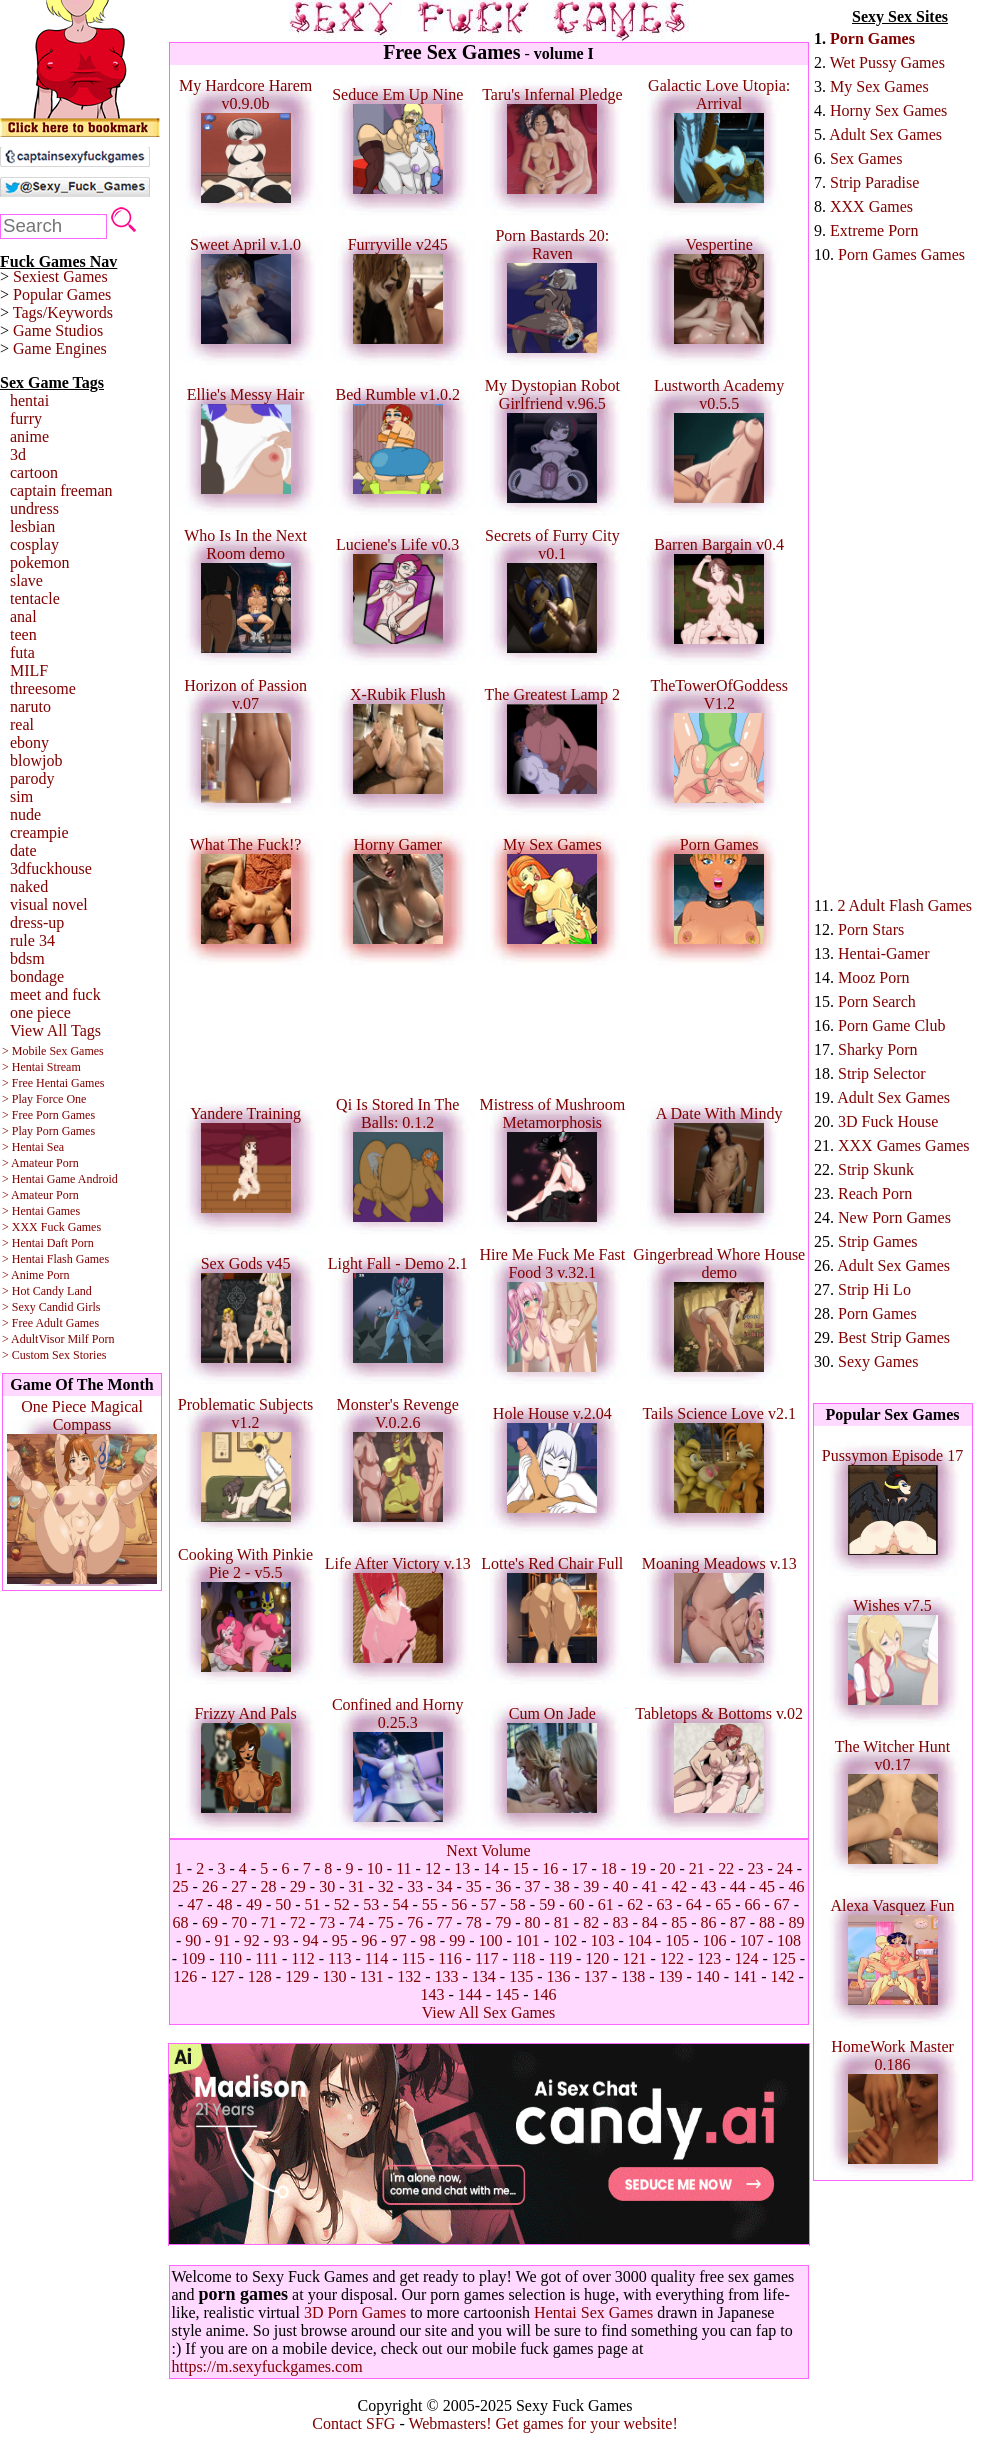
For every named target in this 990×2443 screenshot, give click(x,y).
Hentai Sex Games (593, 2312)
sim (21, 796)
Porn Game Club (892, 1025)
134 (484, 1976)
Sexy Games (878, 1361)
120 (597, 1958)
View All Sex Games (489, 2012)
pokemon (40, 562)
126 (185, 1976)
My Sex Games (879, 86)
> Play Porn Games (48, 1131)
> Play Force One (44, 1099)
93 (281, 1940)
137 (596, 1976)
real (22, 724)
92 (252, 1940)
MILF (29, 670)
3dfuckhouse (51, 868)
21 (697, 1868)
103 (602, 1940)
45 (767, 1886)
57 (489, 1904)
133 (447, 1976)
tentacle (35, 598)
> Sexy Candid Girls (51, 1307)
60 (576, 1904)
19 (638, 1868)
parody (32, 778)
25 (181, 1886)
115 (413, 1958)
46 (796, 1886)
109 (193, 1958)
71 (269, 1922)
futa (22, 652)
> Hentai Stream (41, 1067)
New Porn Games (894, 1217)
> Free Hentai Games (53, 1083)
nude (25, 814)
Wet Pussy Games (887, 62)
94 (311, 1940)
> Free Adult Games (50, 1323)
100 (490, 1940)
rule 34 (32, 940)
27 (239, 1886)
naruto (30, 706)
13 (462, 1868)
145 (507, 1994)
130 (335, 1976)
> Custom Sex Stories (54, 1355)
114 (376, 1958)
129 (297, 1976)
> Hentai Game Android (60, 1179)
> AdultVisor (33, 1339)
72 (298, 1922)
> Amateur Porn (40, 1163)
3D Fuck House (888, 1121)
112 (302, 1958)
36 (503, 1886)
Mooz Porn (874, 977)
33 (415, 1886)
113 (339, 1958)
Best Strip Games (894, 1337)
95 (340, 1940)
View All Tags (55, 1030)
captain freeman (61, 490)
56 (459, 1904)
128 (260, 1976)
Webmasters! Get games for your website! (542, 2423)
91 (223, 1940)
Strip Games (878, 1241)
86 (708, 1922)
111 (266, 1958)
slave (26, 580)
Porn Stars (871, 929)
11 (403, 1868)
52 (342, 1904)
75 (386, 1922)
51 (313, 1904)
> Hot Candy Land (47, 1291)
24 (785, 1868)
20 (668, 1868)
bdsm (27, 958)
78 (474, 1922)
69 (210, 1922)
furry (26, 418)
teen (23, 634)
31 (357, 1886)
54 (401, 1904)
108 (789, 1940)
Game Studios (58, 330)
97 (399, 1940)
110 (229, 1958)
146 (544, 1994)
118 (523, 1958)
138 (633, 1976)
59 (547, 1904)
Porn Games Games (901, 254)
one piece (40, 1012)
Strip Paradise (874, 182)
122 (672, 1958)
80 (532, 1922)
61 (606, 1904)
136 (558, 1976)
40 (620, 1886)
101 (528, 1940)
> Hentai (23, 1243)
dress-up (37, 922)
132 (409, 1976)
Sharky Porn (878, 1049)
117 (486, 1958)
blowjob (36, 760)
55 (430, 1904)
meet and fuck (55, 994)
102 (565, 1940)
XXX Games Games (904, 1145)
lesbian (32, 526)
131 (372, 1976)
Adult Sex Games (885, 134)
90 (193, 1940)
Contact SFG (353, 2423)
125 (784, 1958)
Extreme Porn (874, 230)
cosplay (34, 544)
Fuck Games (71, 1227)
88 (767, 1922)
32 (386, 1886)
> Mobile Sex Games (53, 1051)
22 (726, 1868)
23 (755, 1868)
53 (371, 1904)
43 (708, 1886)
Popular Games (62, 294)
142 (782, 1976)
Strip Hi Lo (874, 1289)
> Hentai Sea (33, 1147)
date (23, 850)
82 (591, 1922)
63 (664, 1904)
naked (29, 886)
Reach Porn (875, 1193)
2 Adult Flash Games (904, 905)
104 (640, 1940)
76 (415, 1922)
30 (327, 1886)
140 (708, 1976)
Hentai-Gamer (884, 953)
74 (357, 1922)
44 (738, 1886)
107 (752, 1940)
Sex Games (866, 158)
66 (752, 1904)
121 (635, 1958)
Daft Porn (70, 1243)
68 (181, 1922)
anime (29, 436)
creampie (39, 832)
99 (457, 1940)
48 (225, 1904)
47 (195, 1904)
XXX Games (871, 206)
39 (591, 1886)
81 (562, 1922)
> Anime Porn (35, 1275)
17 (580, 1868)
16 (550, 1868)
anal (23, 616)
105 (677, 1940)
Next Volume (488, 1850)
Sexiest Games (60, 276)
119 (559, 1958)
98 (428, 1940)
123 (709, 1958)
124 (747, 1958)
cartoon (34, 472)
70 (239, 1922)
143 (433, 1994)
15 (521, 1868)
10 (375, 1868)
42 (679, 1886)
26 (210, 1886)
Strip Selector (882, 1073)
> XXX (20, 1227)
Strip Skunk (876, 1169)
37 (532, 1886)
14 (492, 1868)
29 (298, 1886)
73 (327, 1922)
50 (283, 1904)
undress (34, 508)
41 (650, 1886)
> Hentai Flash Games (55, 1259)
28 (269, 1886)
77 (445, 1922)
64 (694, 1904)
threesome (43, 688)
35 (474, 1886)
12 (433, 1868)
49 (254, 1904)
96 (369, 1940)
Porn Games (872, 38)
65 (723, 1904)
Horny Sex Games (888, 110)
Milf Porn (90, 1339)
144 (470, 1994)
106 (714, 1940)
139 (670, 1976)
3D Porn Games (355, 2312)
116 (449, 1958)
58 (518, 1904)
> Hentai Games (41, 1211)
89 (796, 1922)
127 (223, 1976)
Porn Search (877, 1001)
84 (650, 1922)
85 (679, 1922)
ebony (29, 742)
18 (609, 1868)
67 (782, 1904)
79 (503, 1922)
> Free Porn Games (48, 1115)
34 (445, 1886)
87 (738, 1922)
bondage (37, 976)
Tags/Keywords (63, 312)
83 (620, 1922)
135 (521, 1976)
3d (18, 454)
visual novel (49, 904)
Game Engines (60, 348)
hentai (29, 400)
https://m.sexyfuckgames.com (267, 2366)
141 (745, 1976)
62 (635, 1904)
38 (562, 1886)
